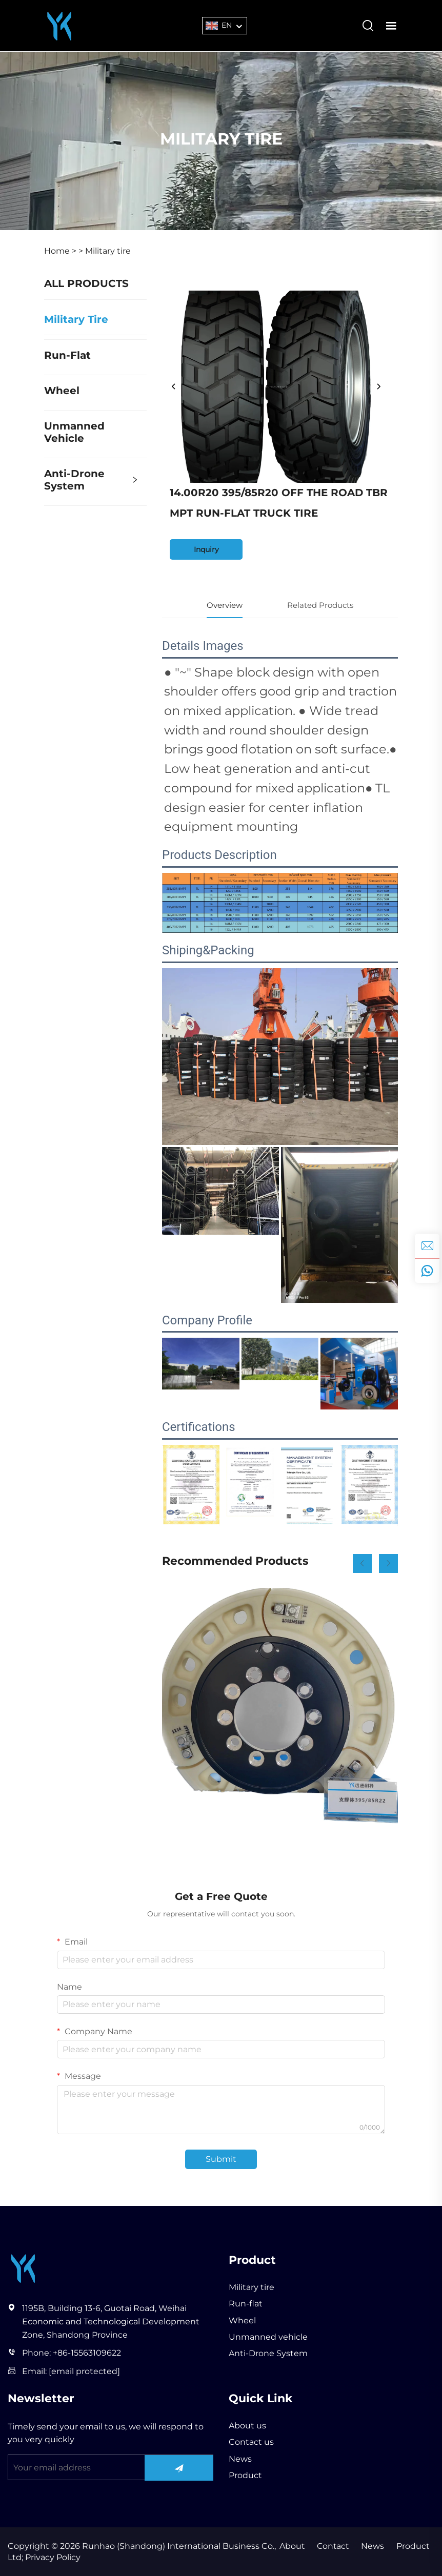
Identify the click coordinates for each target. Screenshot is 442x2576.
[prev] (174, 387)
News (240, 2459)
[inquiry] (427, 1246)
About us (247, 2425)
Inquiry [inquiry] (206, 549)
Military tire (108, 251)
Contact (331, 2546)
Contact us (251, 2442)
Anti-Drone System (74, 479)
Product (245, 2475)
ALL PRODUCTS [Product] (86, 283)
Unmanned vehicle (74, 432)
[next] (378, 387)
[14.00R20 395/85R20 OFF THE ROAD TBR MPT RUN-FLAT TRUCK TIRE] (276, 387)
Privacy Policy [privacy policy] (52, 2558)
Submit (221, 2159)
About (290, 2546)
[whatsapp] (427, 1270)
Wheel (61, 390)
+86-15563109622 (87, 2353)
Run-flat (67, 355)
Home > (60, 251)
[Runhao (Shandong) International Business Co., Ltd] (59, 25)
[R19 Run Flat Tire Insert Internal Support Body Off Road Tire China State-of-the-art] (280, 1706)
